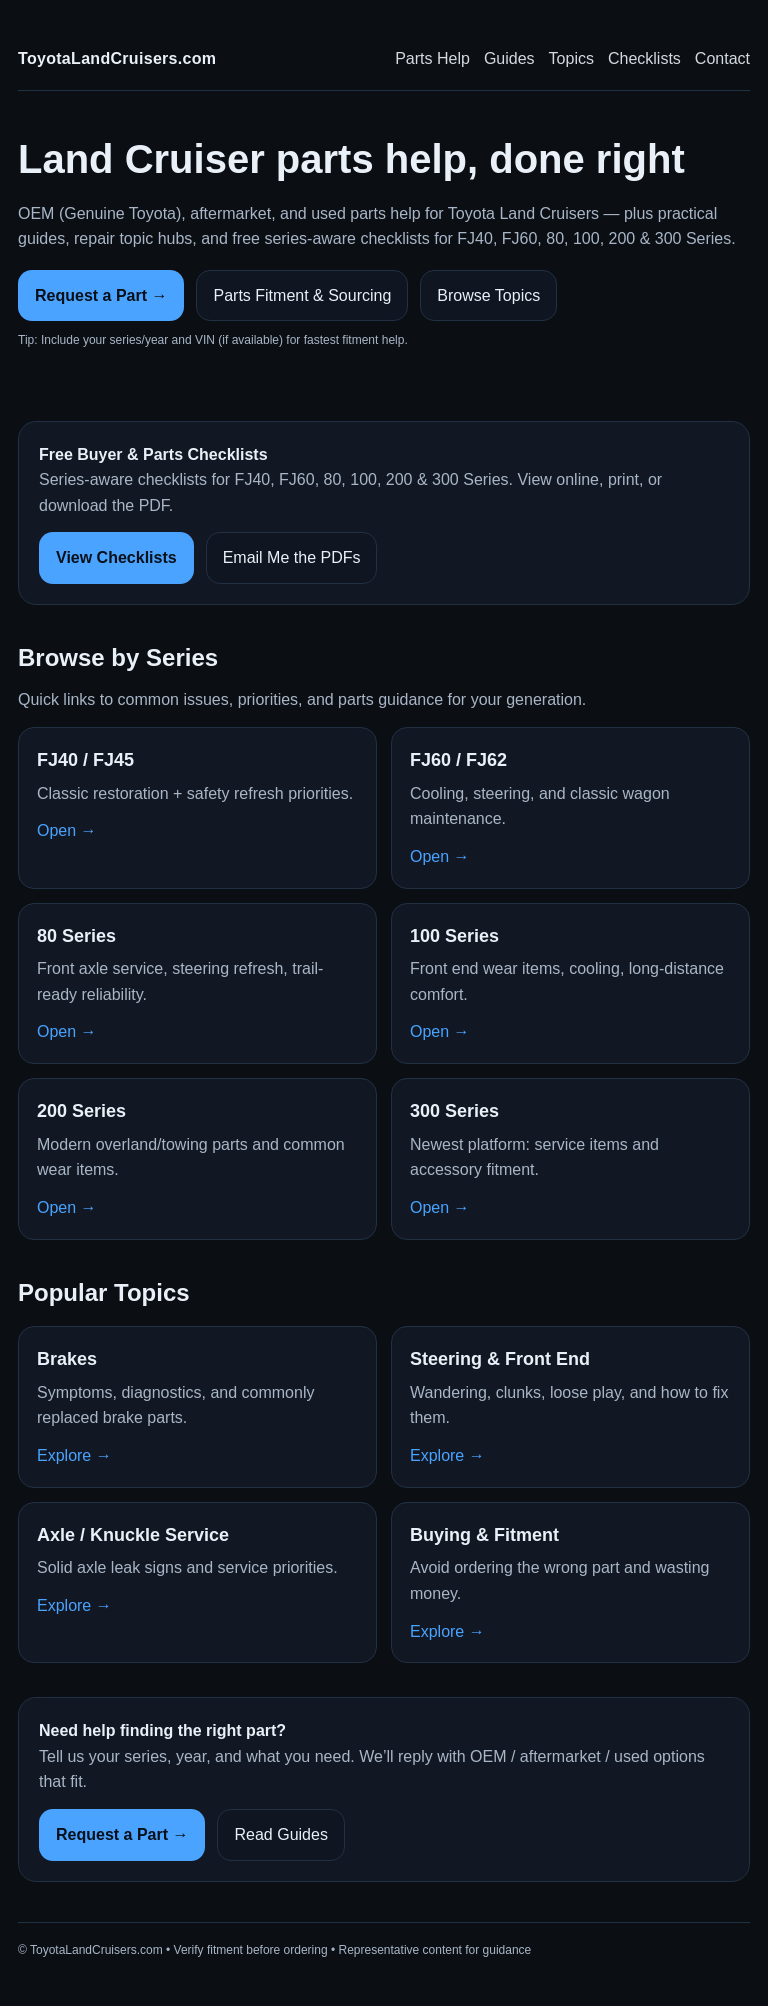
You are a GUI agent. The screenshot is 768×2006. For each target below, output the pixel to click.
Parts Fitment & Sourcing (302, 295)
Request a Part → (101, 295)
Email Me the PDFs (292, 557)
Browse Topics (488, 295)
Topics (571, 58)
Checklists (644, 58)
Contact (722, 58)
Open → (67, 830)
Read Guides (280, 1834)
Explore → (74, 1455)
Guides (509, 58)
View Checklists (116, 557)
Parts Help (432, 58)
